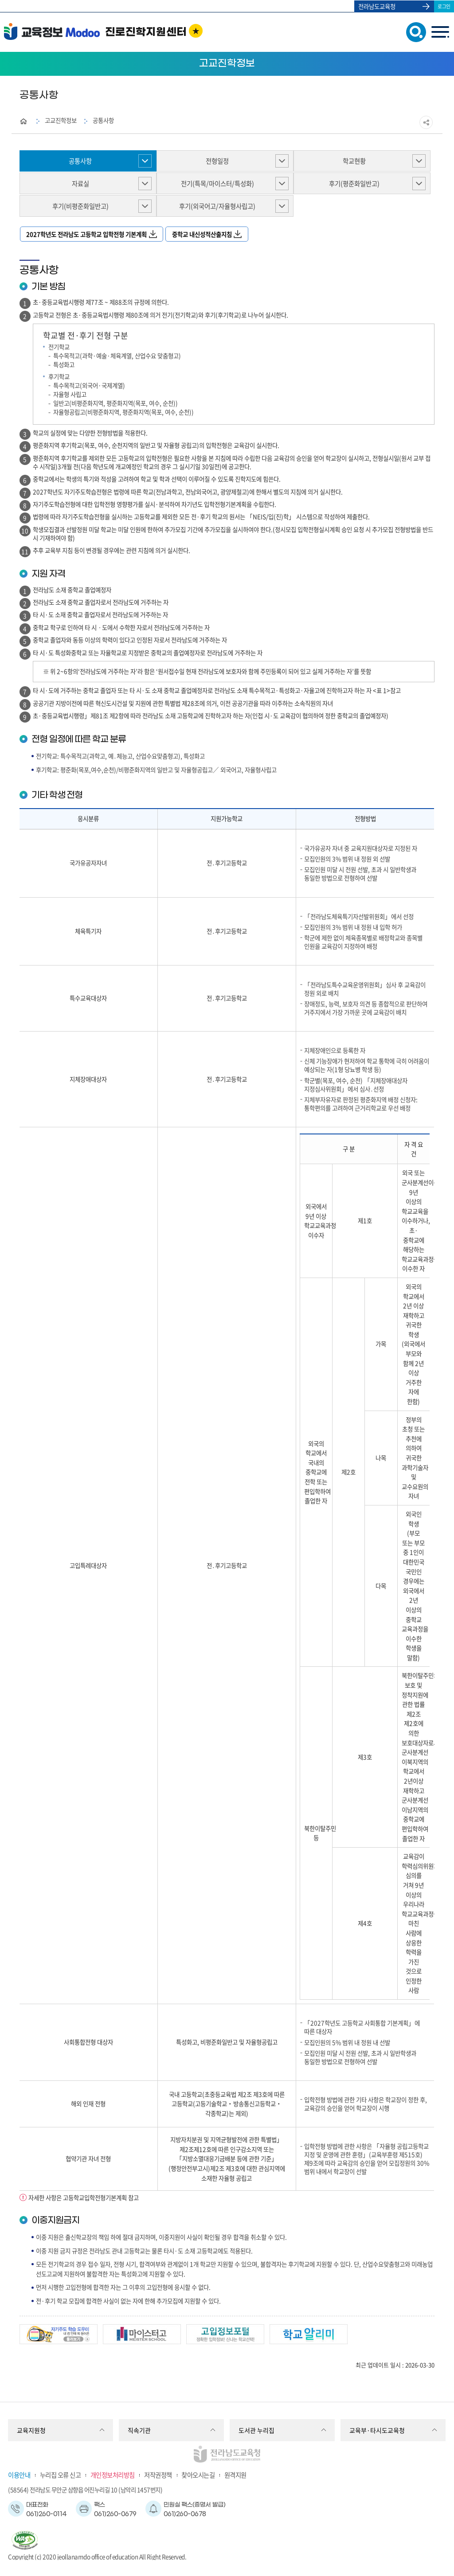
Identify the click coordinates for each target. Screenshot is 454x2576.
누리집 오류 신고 (60, 2475)
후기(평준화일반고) (354, 183)
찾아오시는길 (198, 2475)
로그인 (444, 6)
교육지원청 (31, 2430)
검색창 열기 (414, 31)
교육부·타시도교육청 (377, 2430)
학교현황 (354, 161)
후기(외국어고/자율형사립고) (217, 206)
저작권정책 (158, 2475)
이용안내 (19, 2475)
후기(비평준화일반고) (80, 206)
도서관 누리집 (256, 2430)
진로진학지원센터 (146, 32)
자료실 (80, 183)
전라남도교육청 (376, 6)
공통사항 (103, 120)
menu (440, 31)
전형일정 (217, 161)
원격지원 (235, 2475)
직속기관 (139, 2430)
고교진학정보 (61, 120)
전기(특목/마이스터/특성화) (217, 183)
